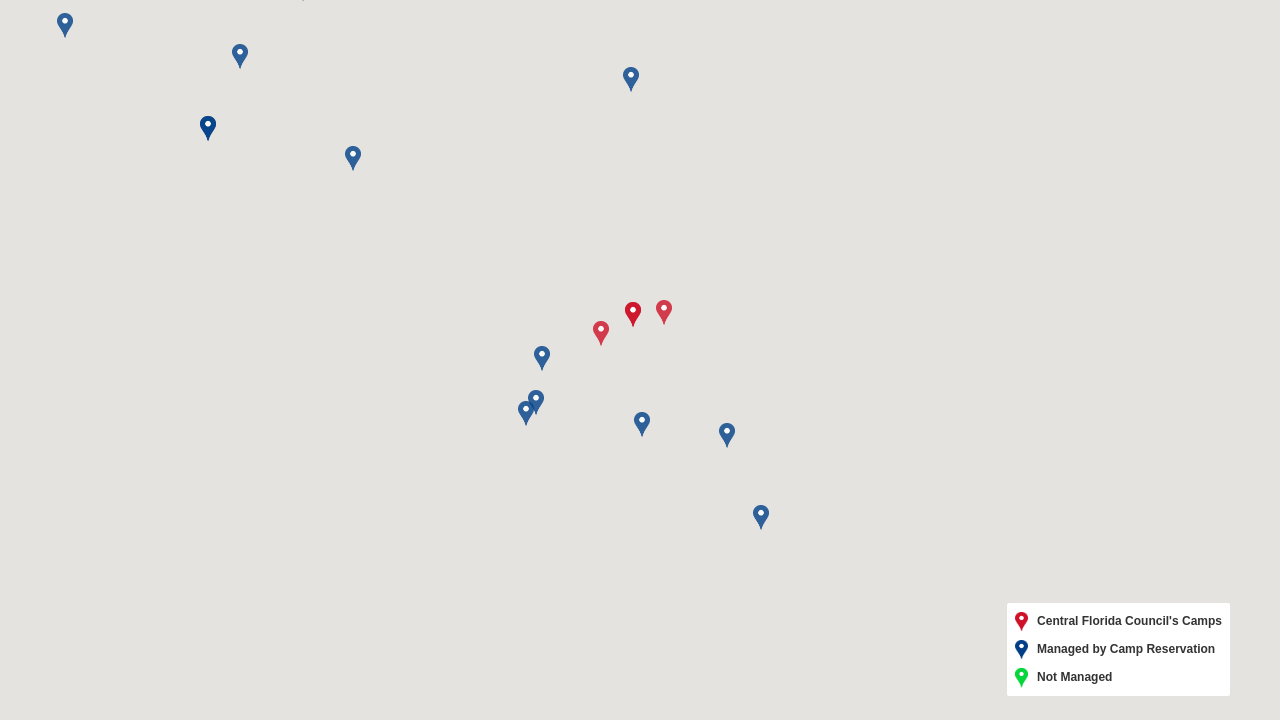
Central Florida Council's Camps (1118, 622)
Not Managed (1063, 678)
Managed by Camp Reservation (1115, 650)
